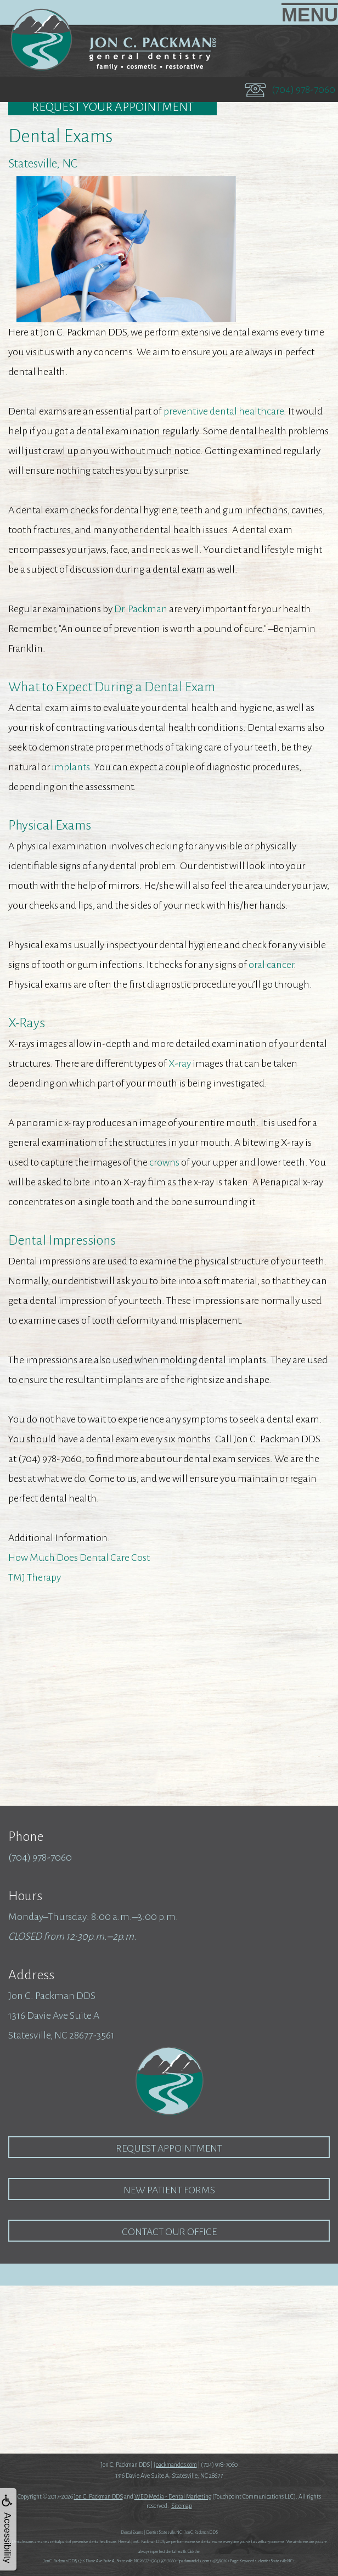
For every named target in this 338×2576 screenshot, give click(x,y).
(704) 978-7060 (303, 89)
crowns (164, 1162)
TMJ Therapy (34, 1577)
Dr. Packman (140, 608)
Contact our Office (169, 2231)
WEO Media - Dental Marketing (172, 2496)
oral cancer (271, 964)
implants (71, 766)
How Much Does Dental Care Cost (79, 1557)
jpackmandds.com (175, 2464)
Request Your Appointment (113, 107)
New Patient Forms (169, 2190)
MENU (309, 14)
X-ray (179, 1063)
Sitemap (181, 2505)
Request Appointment (169, 2148)
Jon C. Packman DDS (98, 2496)
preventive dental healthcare (224, 411)
